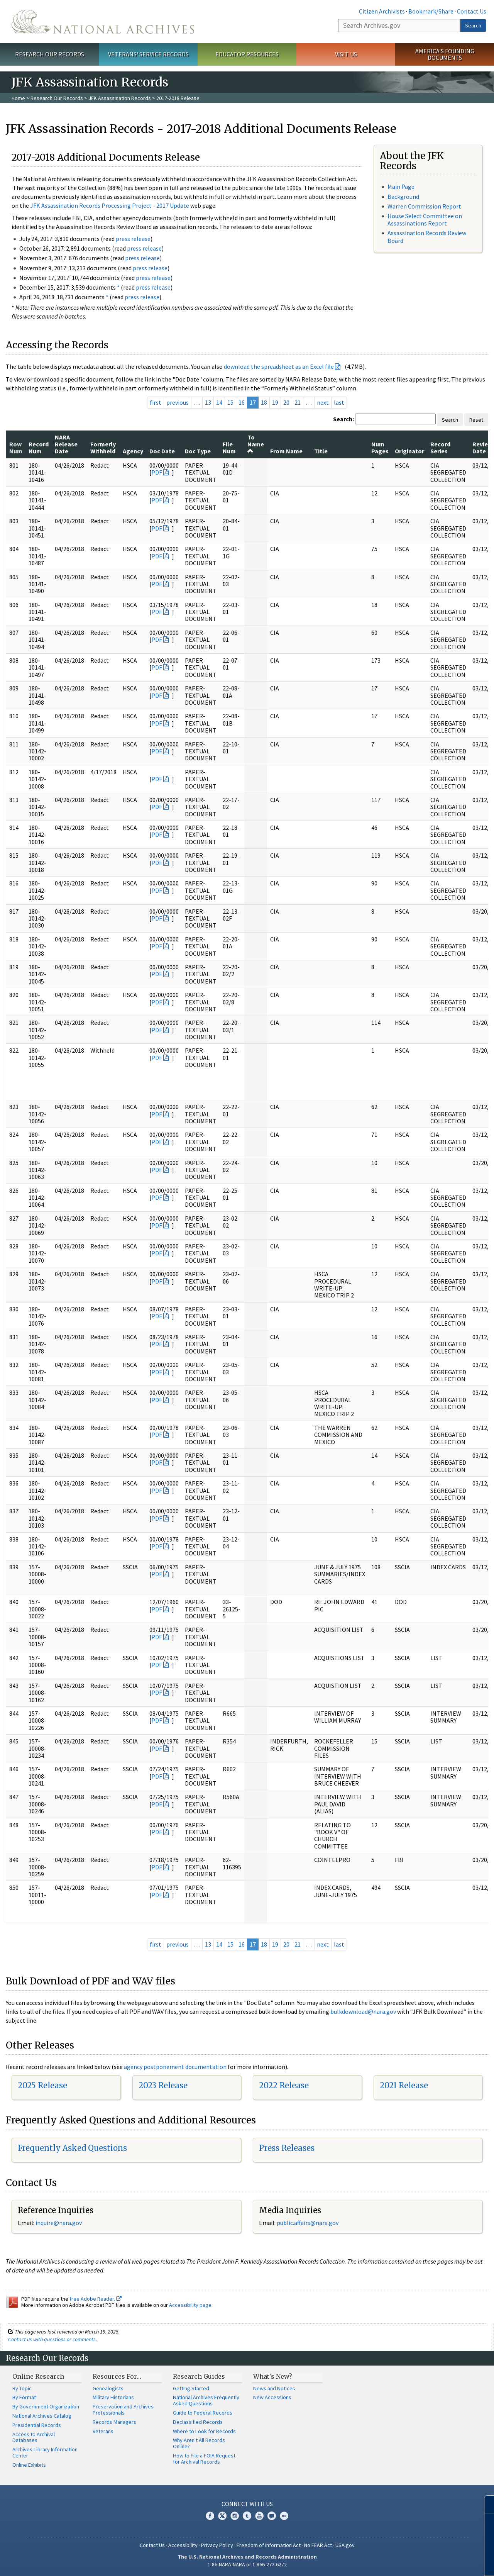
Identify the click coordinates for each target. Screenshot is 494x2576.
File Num (229, 447)
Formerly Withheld (103, 447)
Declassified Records (198, 2421)
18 (264, 402)
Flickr (284, 2515)
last (339, 402)
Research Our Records (49, 54)
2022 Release (284, 2085)
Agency (133, 451)
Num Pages (380, 447)
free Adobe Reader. (95, 2298)
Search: (343, 419)
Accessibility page (190, 2304)
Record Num (39, 447)
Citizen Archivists (382, 11)
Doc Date (162, 451)
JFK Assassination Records (119, 98)
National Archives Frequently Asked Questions (206, 2400)
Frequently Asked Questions (72, 2148)
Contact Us (471, 11)
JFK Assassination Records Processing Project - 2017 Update (109, 205)
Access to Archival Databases (33, 2437)
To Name (255, 443)
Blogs (271, 2515)
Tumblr (247, 2515)
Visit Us (346, 54)
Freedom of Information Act (269, 2545)
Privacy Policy (217, 2545)
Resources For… (117, 2376)
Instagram (234, 2515)
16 (242, 402)
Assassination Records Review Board (426, 236)
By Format (24, 2397)
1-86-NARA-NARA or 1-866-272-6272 (247, 2564)
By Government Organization (45, 2406)
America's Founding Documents (444, 54)
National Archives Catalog (41, 2415)
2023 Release (163, 2085)
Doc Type (198, 451)
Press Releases (287, 2148)
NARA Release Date (66, 444)
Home (18, 98)
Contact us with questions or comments (52, 2339)
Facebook (210, 2515)
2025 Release (42, 2085)
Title (321, 451)
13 (208, 402)
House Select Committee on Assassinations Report (424, 219)
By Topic (22, 2388)
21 (297, 402)
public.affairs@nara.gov (307, 2223)
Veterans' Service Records (148, 54)
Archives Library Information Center (45, 2452)
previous (177, 402)
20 (286, 402)
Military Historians (113, 2397)
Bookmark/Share (430, 11)
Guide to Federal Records (202, 2412)
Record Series (440, 447)
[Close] (485, 2504)
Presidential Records (36, 2425)
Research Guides (199, 2376)
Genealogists (108, 2388)
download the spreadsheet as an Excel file (279, 366)
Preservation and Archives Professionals (123, 2409)
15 (230, 402)
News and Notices (274, 2388)
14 (219, 402)
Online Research (38, 2376)
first (155, 402)
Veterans (103, 2431)
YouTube (259, 2515)
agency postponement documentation (175, 2067)
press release (133, 239)
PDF (156, 472)
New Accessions (272, 2397)
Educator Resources (247, 54)
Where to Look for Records (204, 2431)
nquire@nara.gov (59, 2223)
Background (403, 196)
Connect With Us (247, 2504)
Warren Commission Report (424, 206)
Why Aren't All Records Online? (199, 2443)
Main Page (400, 186)
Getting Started (191, 2388)
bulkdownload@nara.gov (363, 2011)
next (323, 402)
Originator (409, 451)
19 (275, 402)
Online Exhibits (29, 2464)
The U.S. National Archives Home (103, 22)
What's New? (272, 2376)
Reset (476, 419)
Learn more (425, 2562)
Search (473, 25)
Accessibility (183, 2545)
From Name (286, 451)
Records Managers (114, 2421)
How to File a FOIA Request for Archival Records (204, 2458)
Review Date (482, 447)
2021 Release (404, 2085)
